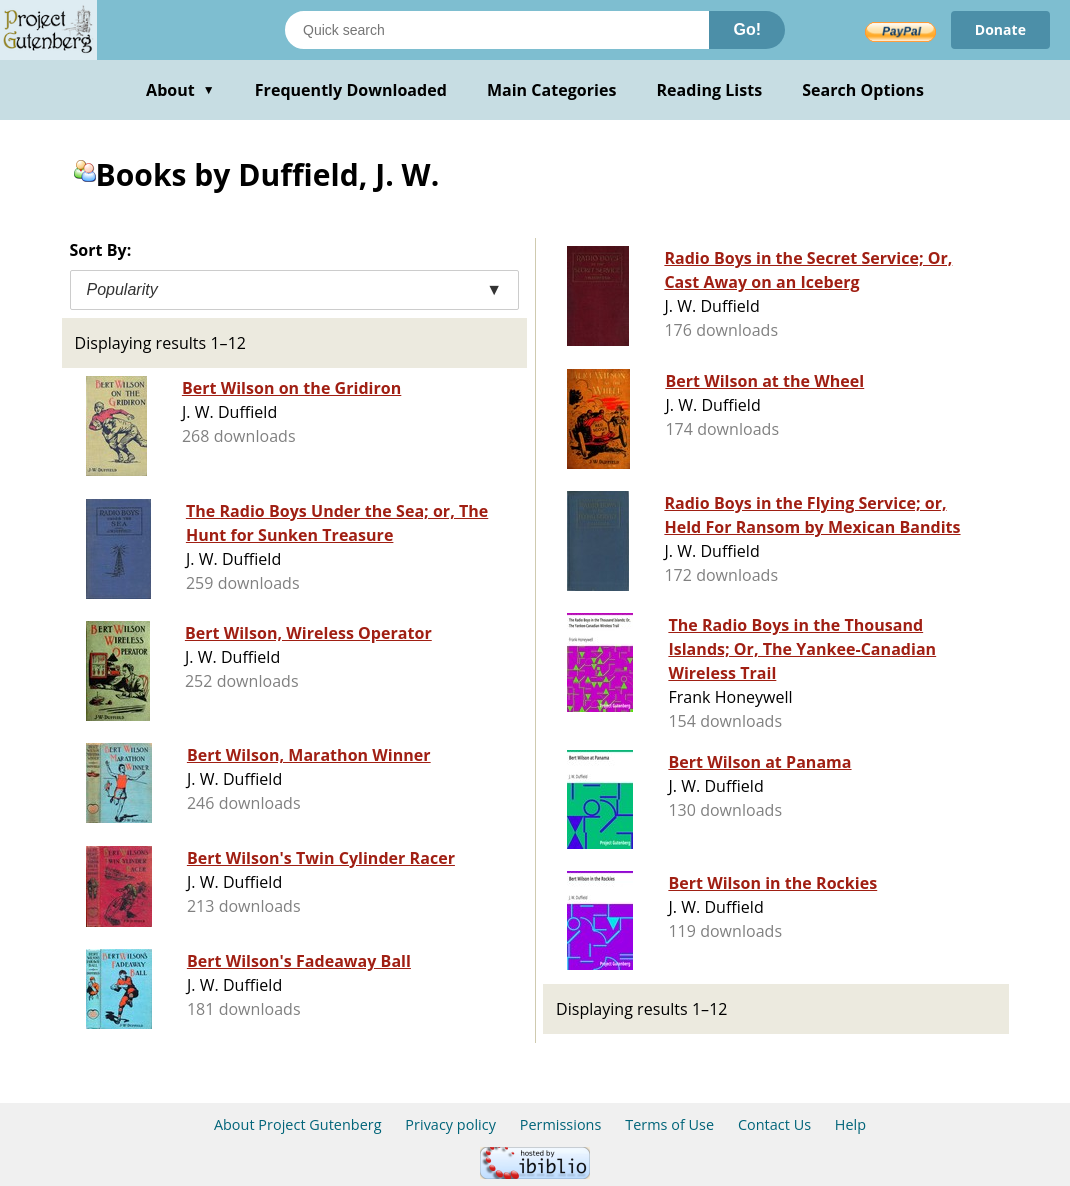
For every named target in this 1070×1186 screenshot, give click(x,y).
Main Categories (552, 90)
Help (850, 1124)
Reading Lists (710, 90)
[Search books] (497, 30)
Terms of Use (669, 1124)
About (180, 90)
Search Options (863, 90)
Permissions (561, 1124)
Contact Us (774, 1124)
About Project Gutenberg (298, 1124)
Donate (1000, 29)
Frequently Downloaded (351, 90)
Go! (747, 29)
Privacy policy (450, 1124)
